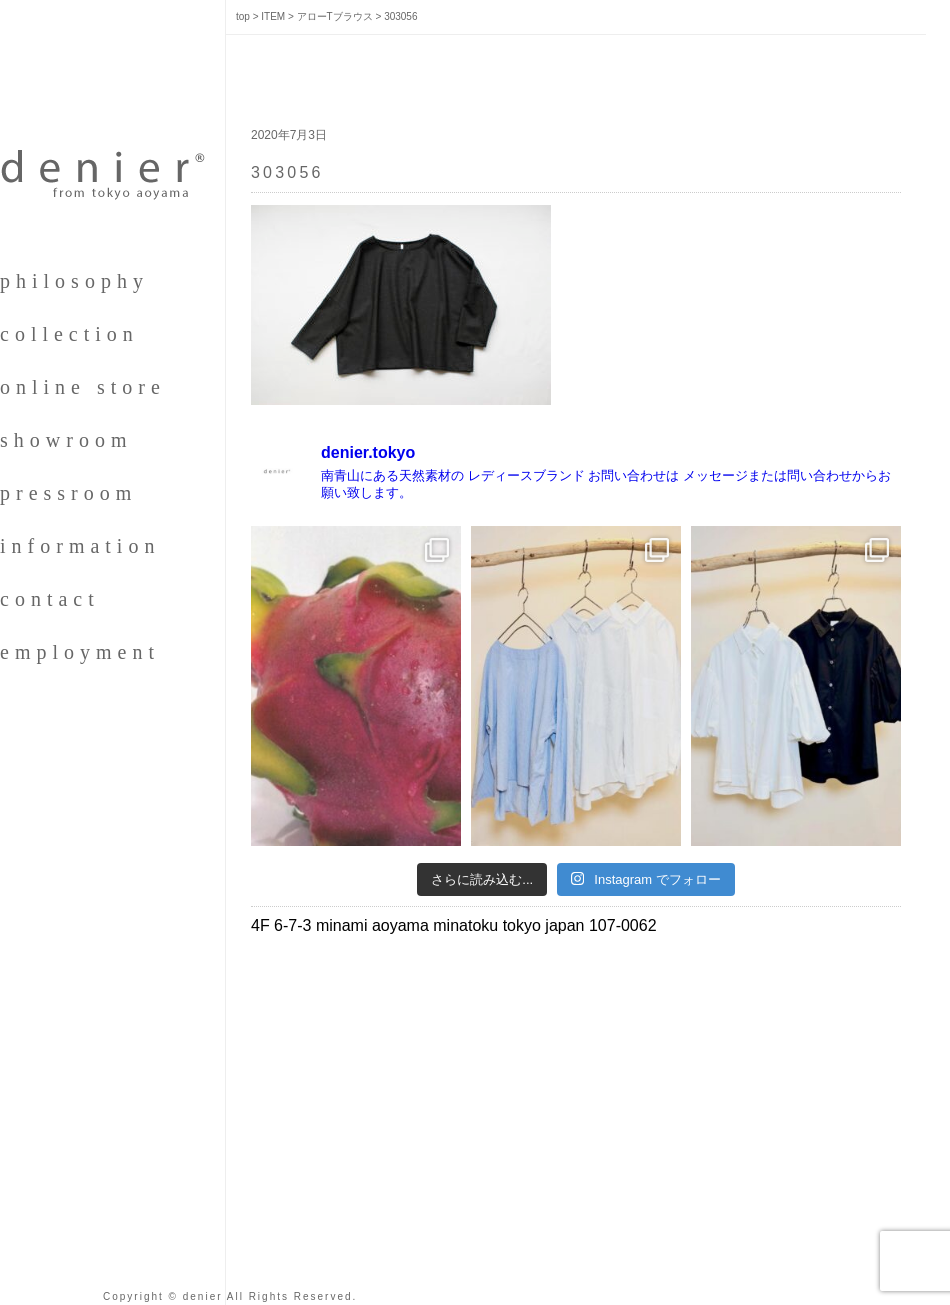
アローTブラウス (335, 16)
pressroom (68, 493)
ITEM (273, 16)
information (80, 546)
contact (50, 599)
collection (69, 334)
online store (83, 387)
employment (80, 652)
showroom (66, 440)
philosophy (74, 281)
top (243, 16)
